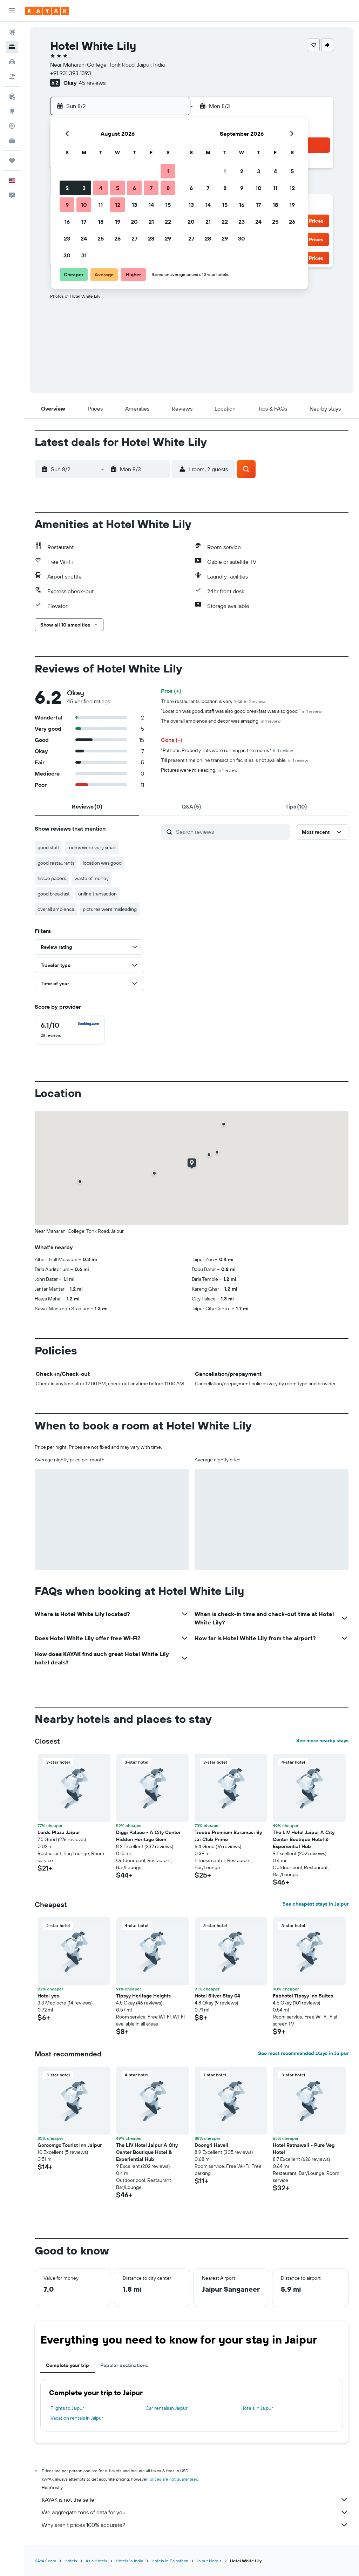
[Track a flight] (12, 126)
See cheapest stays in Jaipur (315, 1904)
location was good (102, 863)
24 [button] (84, 238)
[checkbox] (70, 1029)
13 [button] (134, 204)
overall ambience (56, 909)
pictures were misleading (110, 909)
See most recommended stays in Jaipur (303, 2053)
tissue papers (52, 878)
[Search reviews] (231, 832)
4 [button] (100, 187)
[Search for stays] (12, 47)
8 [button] (168, 187)
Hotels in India (129, 2560)
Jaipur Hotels (209, 2560)
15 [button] (168, 204)
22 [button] (168, 221)
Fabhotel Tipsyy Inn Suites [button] (303, 1996)
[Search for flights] (12, 32)
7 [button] (151, 187)
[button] (12, 11)
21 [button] (151, 221)
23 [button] (67, 238)
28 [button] (151, 238)
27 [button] (134, 238)
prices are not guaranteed (174, 2479)
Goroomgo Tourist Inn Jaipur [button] (70, 2145)
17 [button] (83, 221)
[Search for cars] (12, 62)
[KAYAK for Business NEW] (12, 141)
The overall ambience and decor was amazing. (220, 721)
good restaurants (56, 863)
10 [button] (84, 204)
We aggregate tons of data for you (195, 2512)
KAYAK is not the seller (195, 2499)
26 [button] (117, 238)
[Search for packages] (12, 76)
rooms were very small (91, 847)
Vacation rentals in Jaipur (76, 2418)
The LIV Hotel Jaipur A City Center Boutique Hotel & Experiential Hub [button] (303, 1839)
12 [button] (117, 204)
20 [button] (134, 221)
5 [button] (117, 187)
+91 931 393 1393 (70, 72)
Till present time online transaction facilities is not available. (234, 760)
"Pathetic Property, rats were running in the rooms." (227, 750)
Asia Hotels (96, 2560)
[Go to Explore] (12, 111)
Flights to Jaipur (67, 2408)
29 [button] (168, 238)
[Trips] (12, 161)
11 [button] (101, 204)
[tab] (87, 806)
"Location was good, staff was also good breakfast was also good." (241, 711)
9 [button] (67, 204)
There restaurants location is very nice (213, 701)
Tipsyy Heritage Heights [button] (143, 1996)
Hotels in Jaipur (257, 2408)
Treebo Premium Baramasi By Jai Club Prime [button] (228, 1836)
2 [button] (67, 187)
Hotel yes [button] (48, 1996)
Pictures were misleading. (199, 770)
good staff (48, 847)
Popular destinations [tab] (124, 2365)
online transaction (97, 894)
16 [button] (67, 221)
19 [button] (117, 221)
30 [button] (66, 255)
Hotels (71, 2560)
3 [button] (84, 187)
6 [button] (134, 187)
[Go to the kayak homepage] (47, 11)
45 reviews (92, 82)
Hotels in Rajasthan (169, 2560)
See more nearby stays (322, 1740)
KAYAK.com (45, 2560)
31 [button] (84, 255)
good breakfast (54, 894)
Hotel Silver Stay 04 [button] (217, 1996)
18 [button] (100, 221)
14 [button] (151, 204)
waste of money (91, 878)
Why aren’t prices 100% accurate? (195, 2525)
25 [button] (100, 238)
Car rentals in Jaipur (166, 2408)
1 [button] (168, 171)
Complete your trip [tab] (67, 2365)
